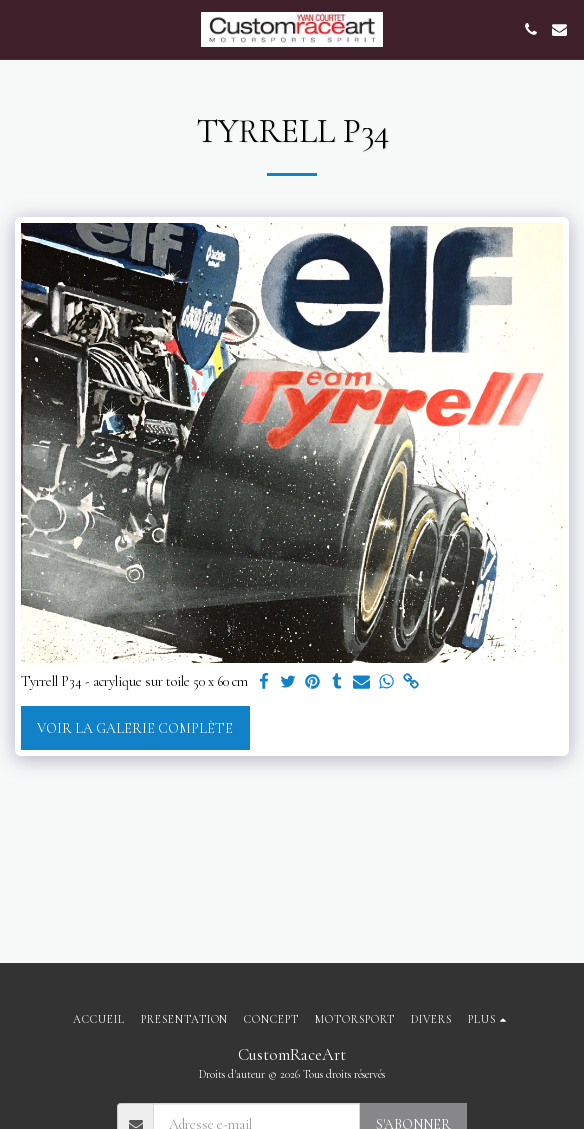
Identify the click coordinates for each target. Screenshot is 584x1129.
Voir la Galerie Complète (135, 728)
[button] (22, 29)
